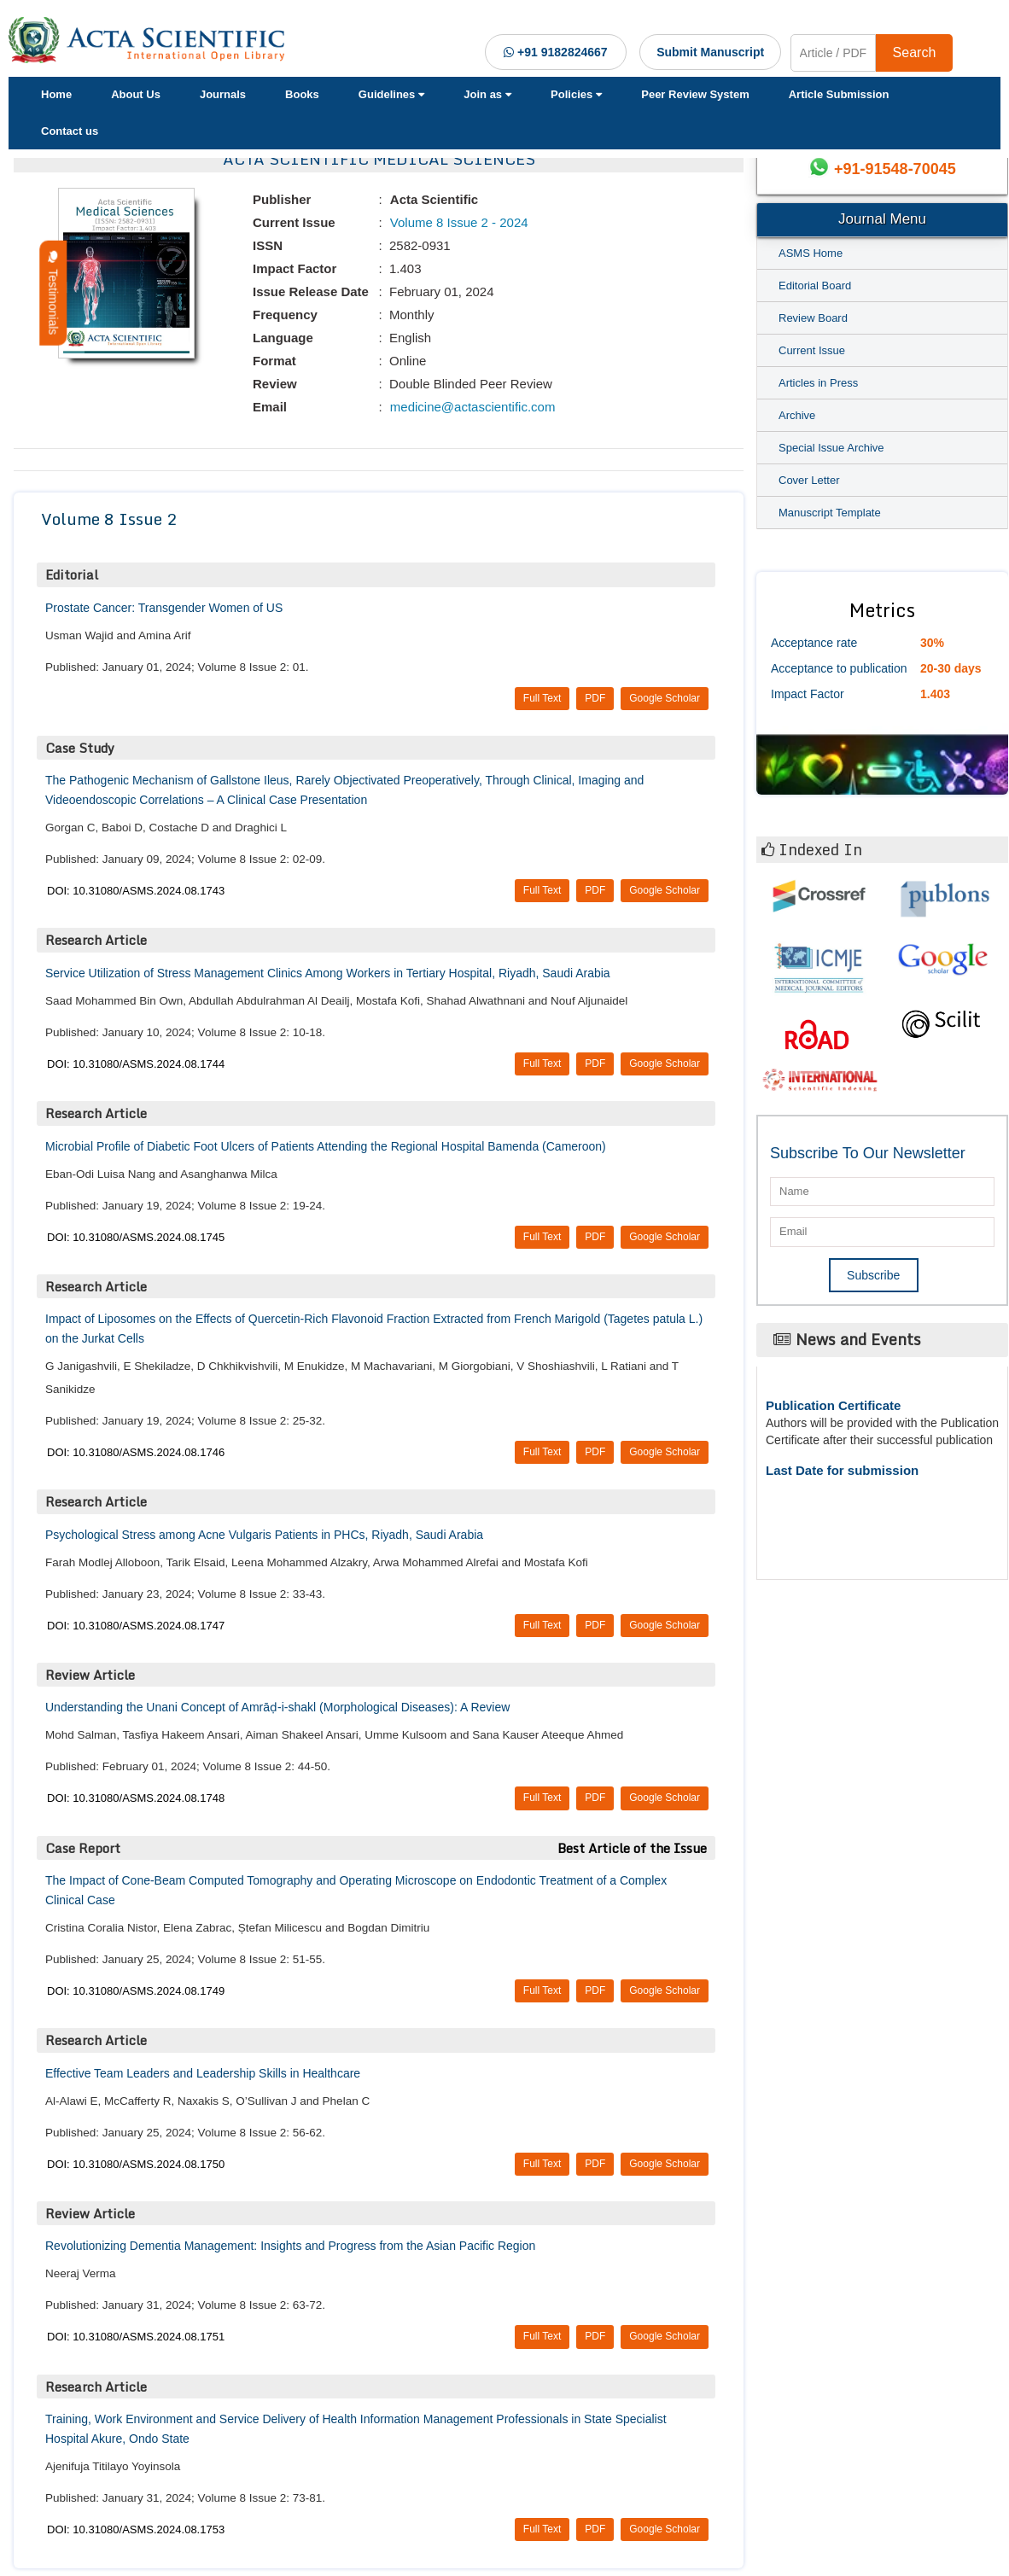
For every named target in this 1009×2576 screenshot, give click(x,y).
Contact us (69, 131)
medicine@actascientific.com (471, 406)
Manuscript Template (830, 512)
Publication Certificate (833, 1405)
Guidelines (391, 94)
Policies (576, 94)
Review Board (813, 318)
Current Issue (812, 350)
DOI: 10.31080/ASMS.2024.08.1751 (136, 2336)
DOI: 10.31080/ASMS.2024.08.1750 (136, 2164)
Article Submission (839, 94)
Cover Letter (809, 480)
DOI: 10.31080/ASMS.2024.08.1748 (136, 1798)
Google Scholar (664, 698)
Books (302, 94)
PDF (595, 698)
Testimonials (53, 293)
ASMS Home (811, 253)
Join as (487, 94)
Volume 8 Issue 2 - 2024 (457, 222)
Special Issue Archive (831, 447)
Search (914, 52)
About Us (135, 94)
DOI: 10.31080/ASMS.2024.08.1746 (136, 1452)
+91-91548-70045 (895, 169)
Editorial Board (815, 285)
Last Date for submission (842, 1470)
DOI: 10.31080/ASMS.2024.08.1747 (136, 1625)
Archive (797, 415)
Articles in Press (818, 382)
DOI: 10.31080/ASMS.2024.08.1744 (136, 1064)
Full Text (542, 698)
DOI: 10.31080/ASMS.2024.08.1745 (136, 1237)
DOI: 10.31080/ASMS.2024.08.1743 (136, 890)
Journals (223, 94)
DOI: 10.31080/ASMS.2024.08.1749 (136, 1990)
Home (56, 94)
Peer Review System (695, 94)
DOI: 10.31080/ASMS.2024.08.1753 (136, 2529)
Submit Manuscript (710, 52)
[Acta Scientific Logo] (151, 40)
